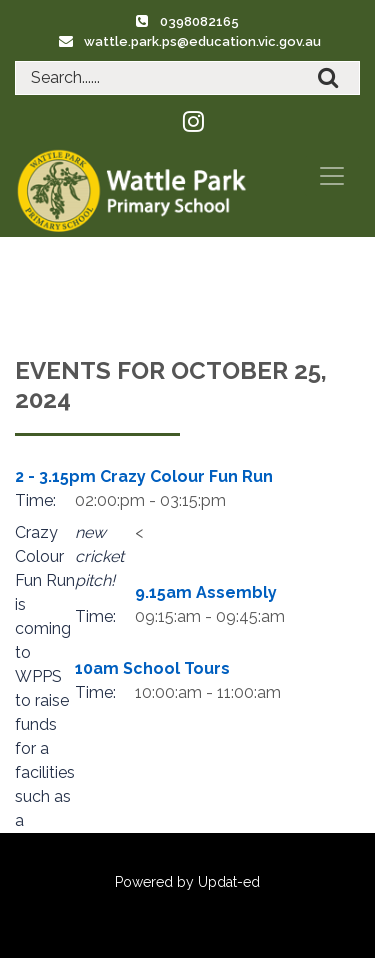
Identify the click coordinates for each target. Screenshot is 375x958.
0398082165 (199, 21)
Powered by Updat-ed (187, 882)
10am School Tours (152, 668)
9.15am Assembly (206, 592)
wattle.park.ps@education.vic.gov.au (202, 41)
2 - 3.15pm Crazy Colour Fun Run (144, 476)
